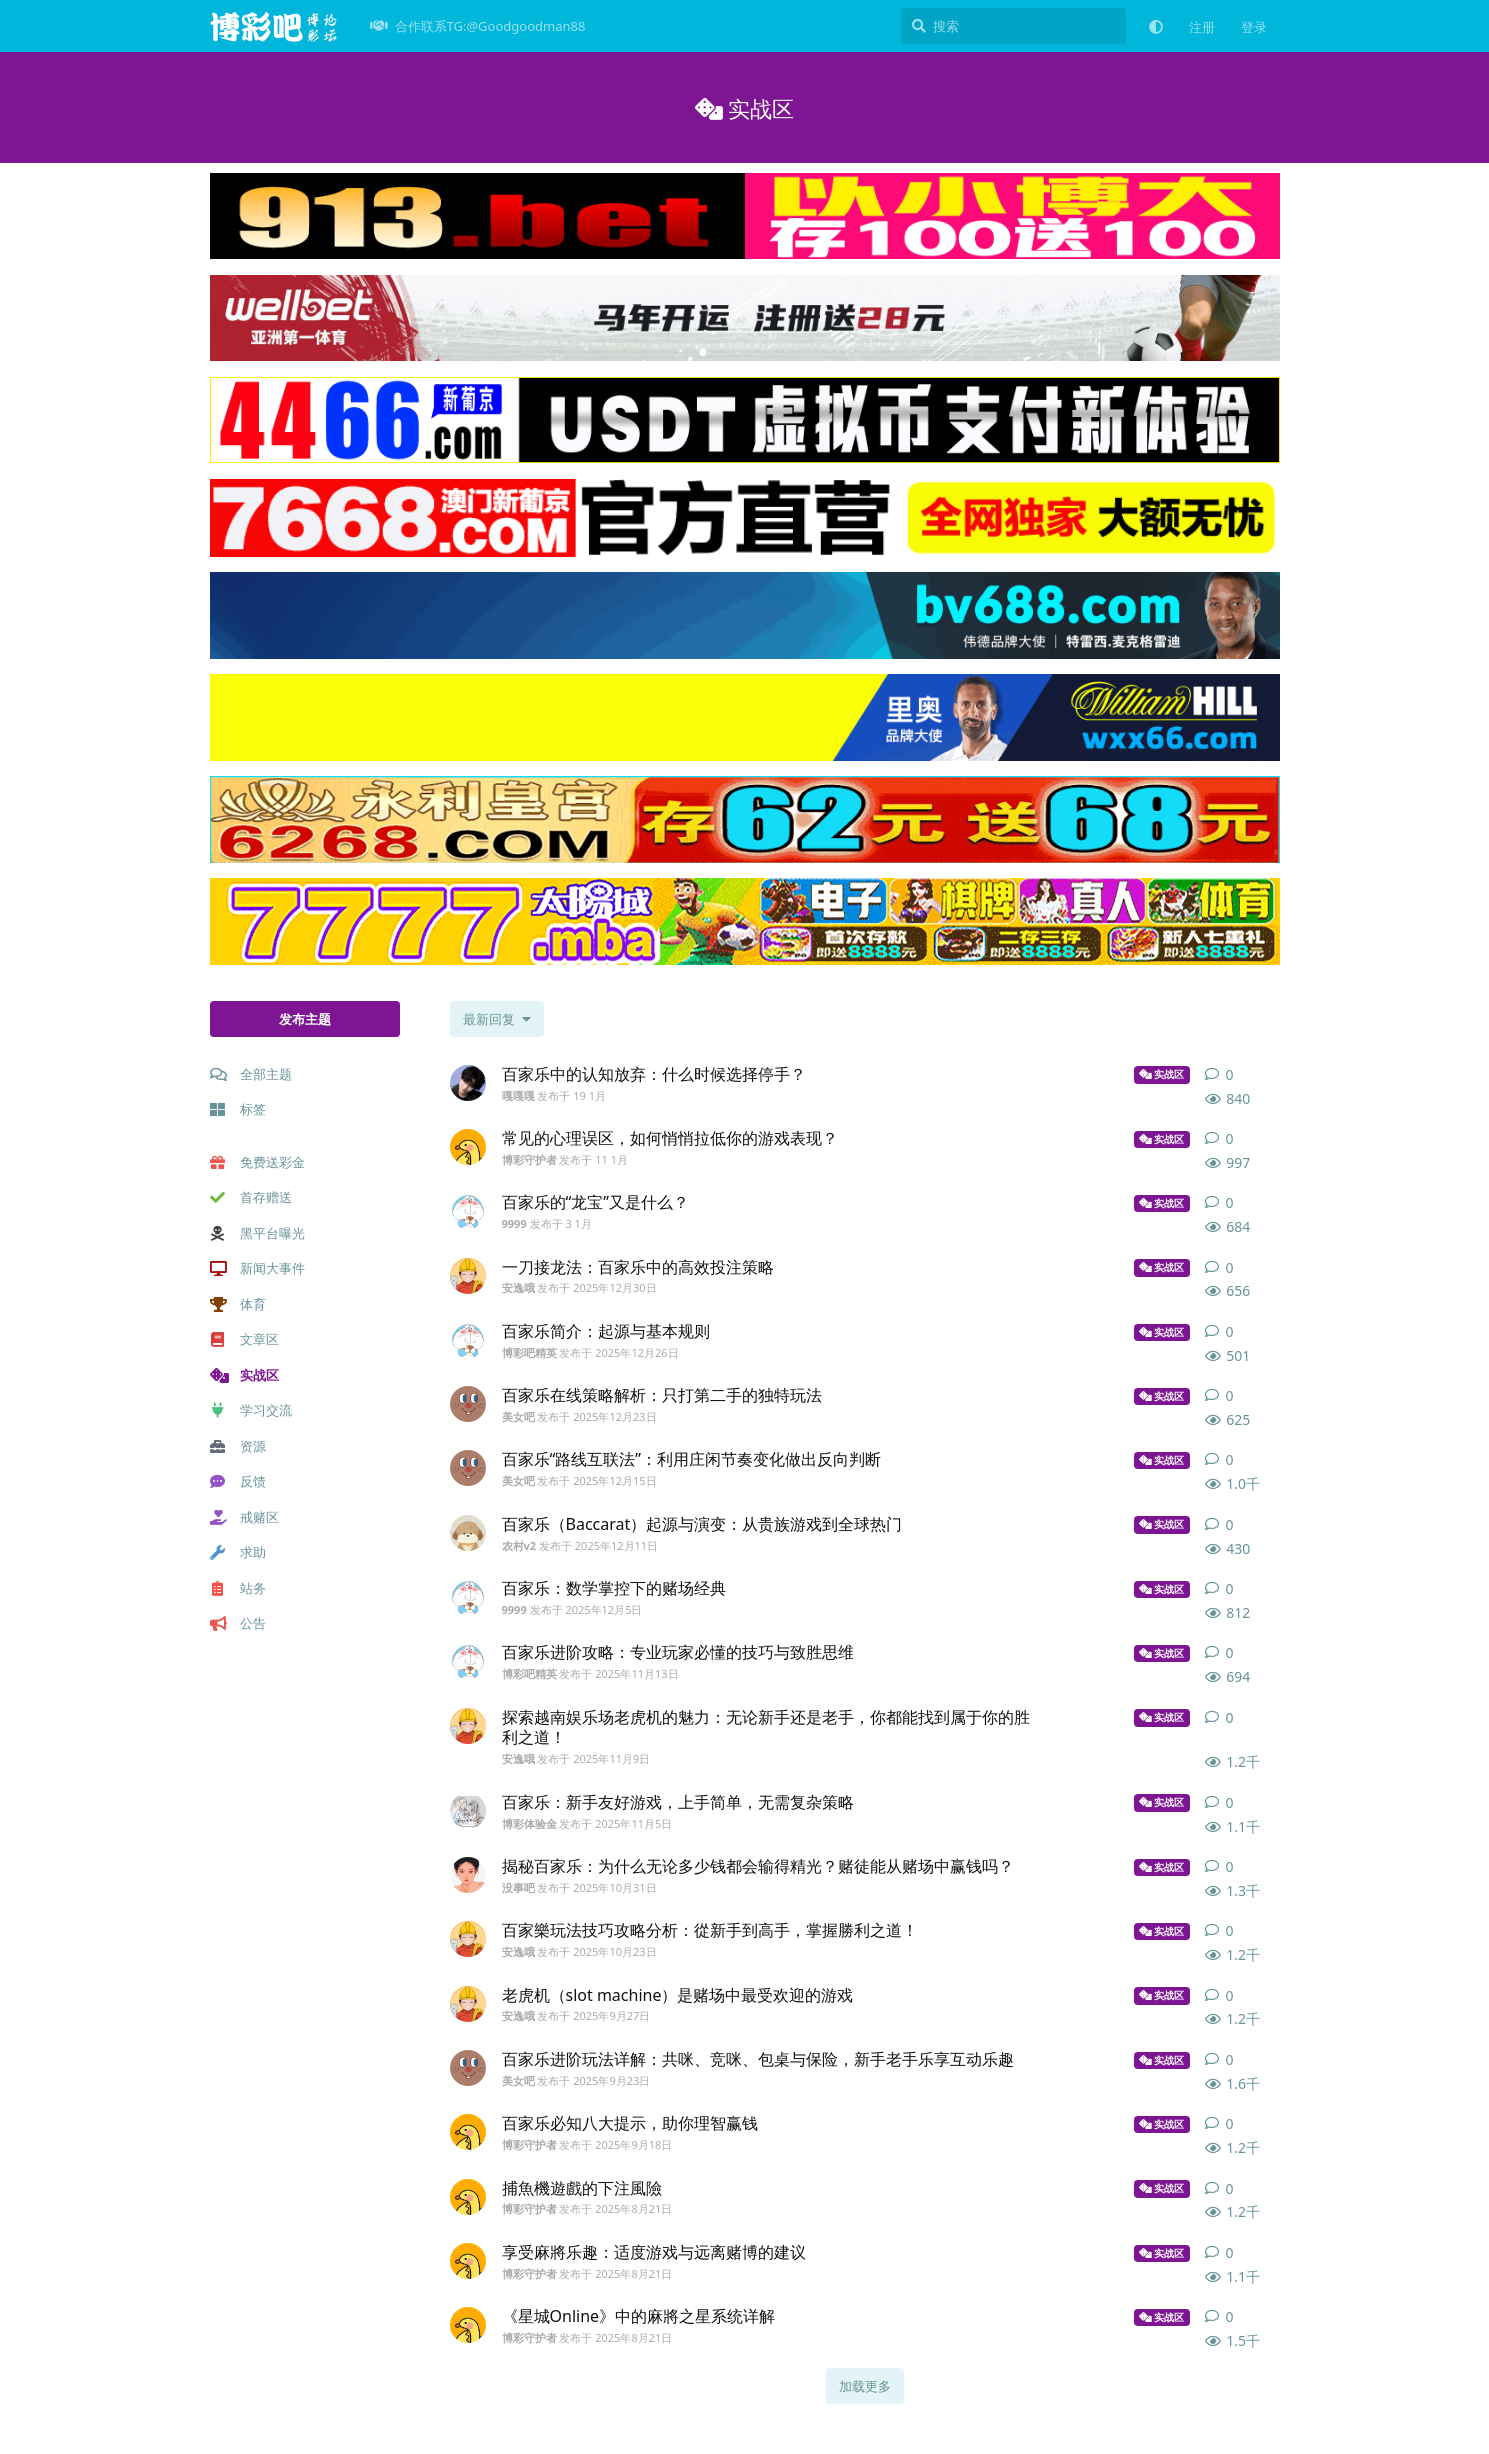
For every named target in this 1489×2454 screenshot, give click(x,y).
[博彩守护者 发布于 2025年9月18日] (468, 2132)
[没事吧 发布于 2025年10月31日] (468, 1875)
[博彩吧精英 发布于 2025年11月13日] (468, 1661)
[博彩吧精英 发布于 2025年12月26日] (468, 1340)
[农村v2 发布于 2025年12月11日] (468, 1533)
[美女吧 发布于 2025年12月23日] (468, 1404)
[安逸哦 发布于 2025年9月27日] (468, 2004)
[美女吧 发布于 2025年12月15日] (468, 1468)
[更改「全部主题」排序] (497, 1019)
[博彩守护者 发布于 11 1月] (468, 1147)
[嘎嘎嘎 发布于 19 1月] (468, 1083)
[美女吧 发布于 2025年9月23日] (468, 2068)
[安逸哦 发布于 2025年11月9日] (468, 1726)
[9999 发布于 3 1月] (468, 1211)
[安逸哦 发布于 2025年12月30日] (468, 1276)
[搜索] (1013, 26)
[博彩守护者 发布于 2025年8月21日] (468, 2197)
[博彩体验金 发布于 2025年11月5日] (468, 1811)
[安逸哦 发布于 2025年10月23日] (468, 1939)
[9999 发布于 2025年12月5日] (468, 1597)
